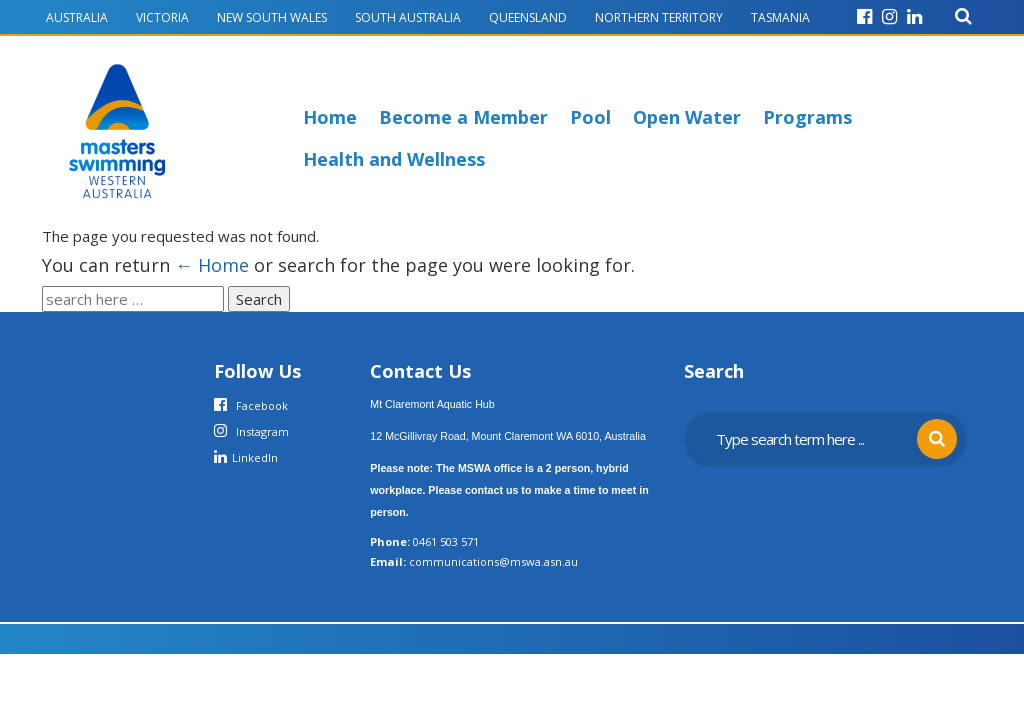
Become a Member (463, 117)
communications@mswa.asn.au (493, 561)
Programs (807, 117)
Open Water (687, 117)
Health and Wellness (394, 159)
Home (330, 117)
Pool (590, 117)
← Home (212, 265)
